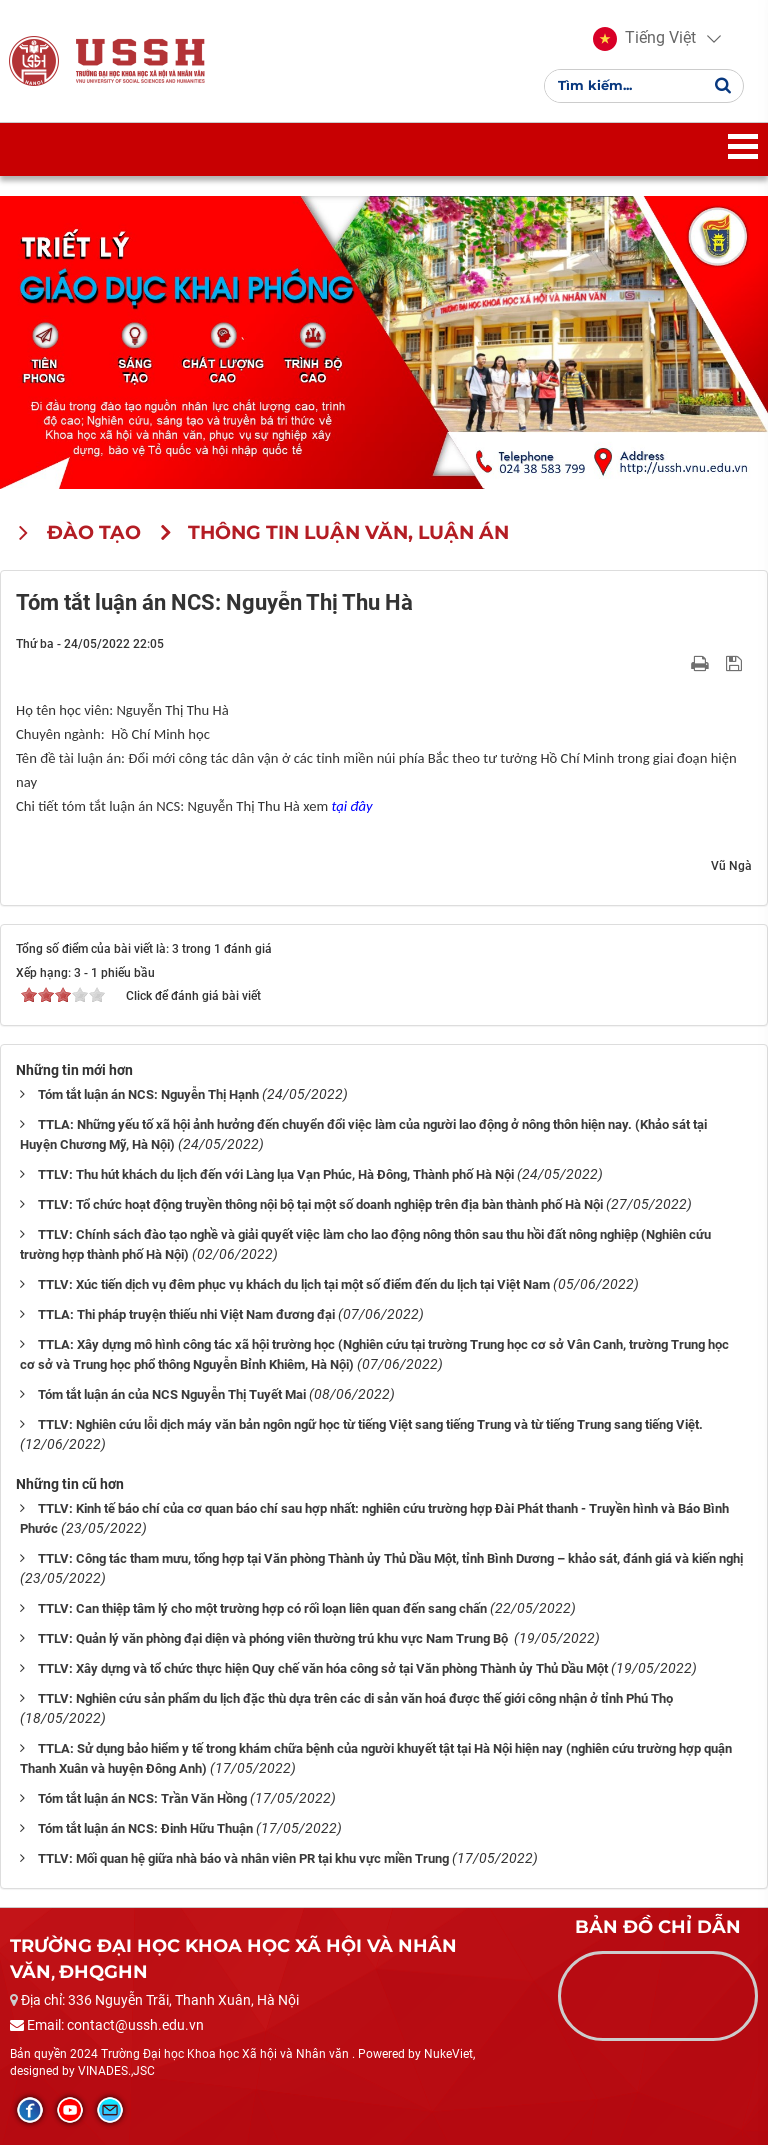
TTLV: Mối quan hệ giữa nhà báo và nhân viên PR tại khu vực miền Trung (243, 1860)
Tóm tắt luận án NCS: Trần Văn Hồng (142, 1800)
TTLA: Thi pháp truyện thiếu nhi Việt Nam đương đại (186, 1316)
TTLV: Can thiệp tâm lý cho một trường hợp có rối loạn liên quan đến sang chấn (262, 1610)
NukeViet (448, 2056)
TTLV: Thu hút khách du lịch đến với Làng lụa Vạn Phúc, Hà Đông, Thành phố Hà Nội (276, 1176)
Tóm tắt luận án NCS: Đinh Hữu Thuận (145, 1830)
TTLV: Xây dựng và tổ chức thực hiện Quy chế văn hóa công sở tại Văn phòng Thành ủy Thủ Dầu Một (323, 1670)
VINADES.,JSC (116, 2074)
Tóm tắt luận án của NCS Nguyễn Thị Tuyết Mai (172, 1396)
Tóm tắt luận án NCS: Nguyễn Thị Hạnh (148, 1096)
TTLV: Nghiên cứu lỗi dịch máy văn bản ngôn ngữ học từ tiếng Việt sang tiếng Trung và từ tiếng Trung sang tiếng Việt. (370, 1426)
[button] (644, 40)
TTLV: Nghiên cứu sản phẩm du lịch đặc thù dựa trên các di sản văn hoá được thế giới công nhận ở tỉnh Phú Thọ (355, 1700)
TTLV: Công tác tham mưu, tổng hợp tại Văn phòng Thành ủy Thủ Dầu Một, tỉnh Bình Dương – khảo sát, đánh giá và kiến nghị (390, 1560)
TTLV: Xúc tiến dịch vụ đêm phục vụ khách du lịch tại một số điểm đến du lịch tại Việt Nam (294, 1286)
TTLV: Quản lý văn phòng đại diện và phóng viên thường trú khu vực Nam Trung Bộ (274, 1640)
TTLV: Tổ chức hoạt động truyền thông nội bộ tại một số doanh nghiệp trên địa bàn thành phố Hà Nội (320, 1206)
